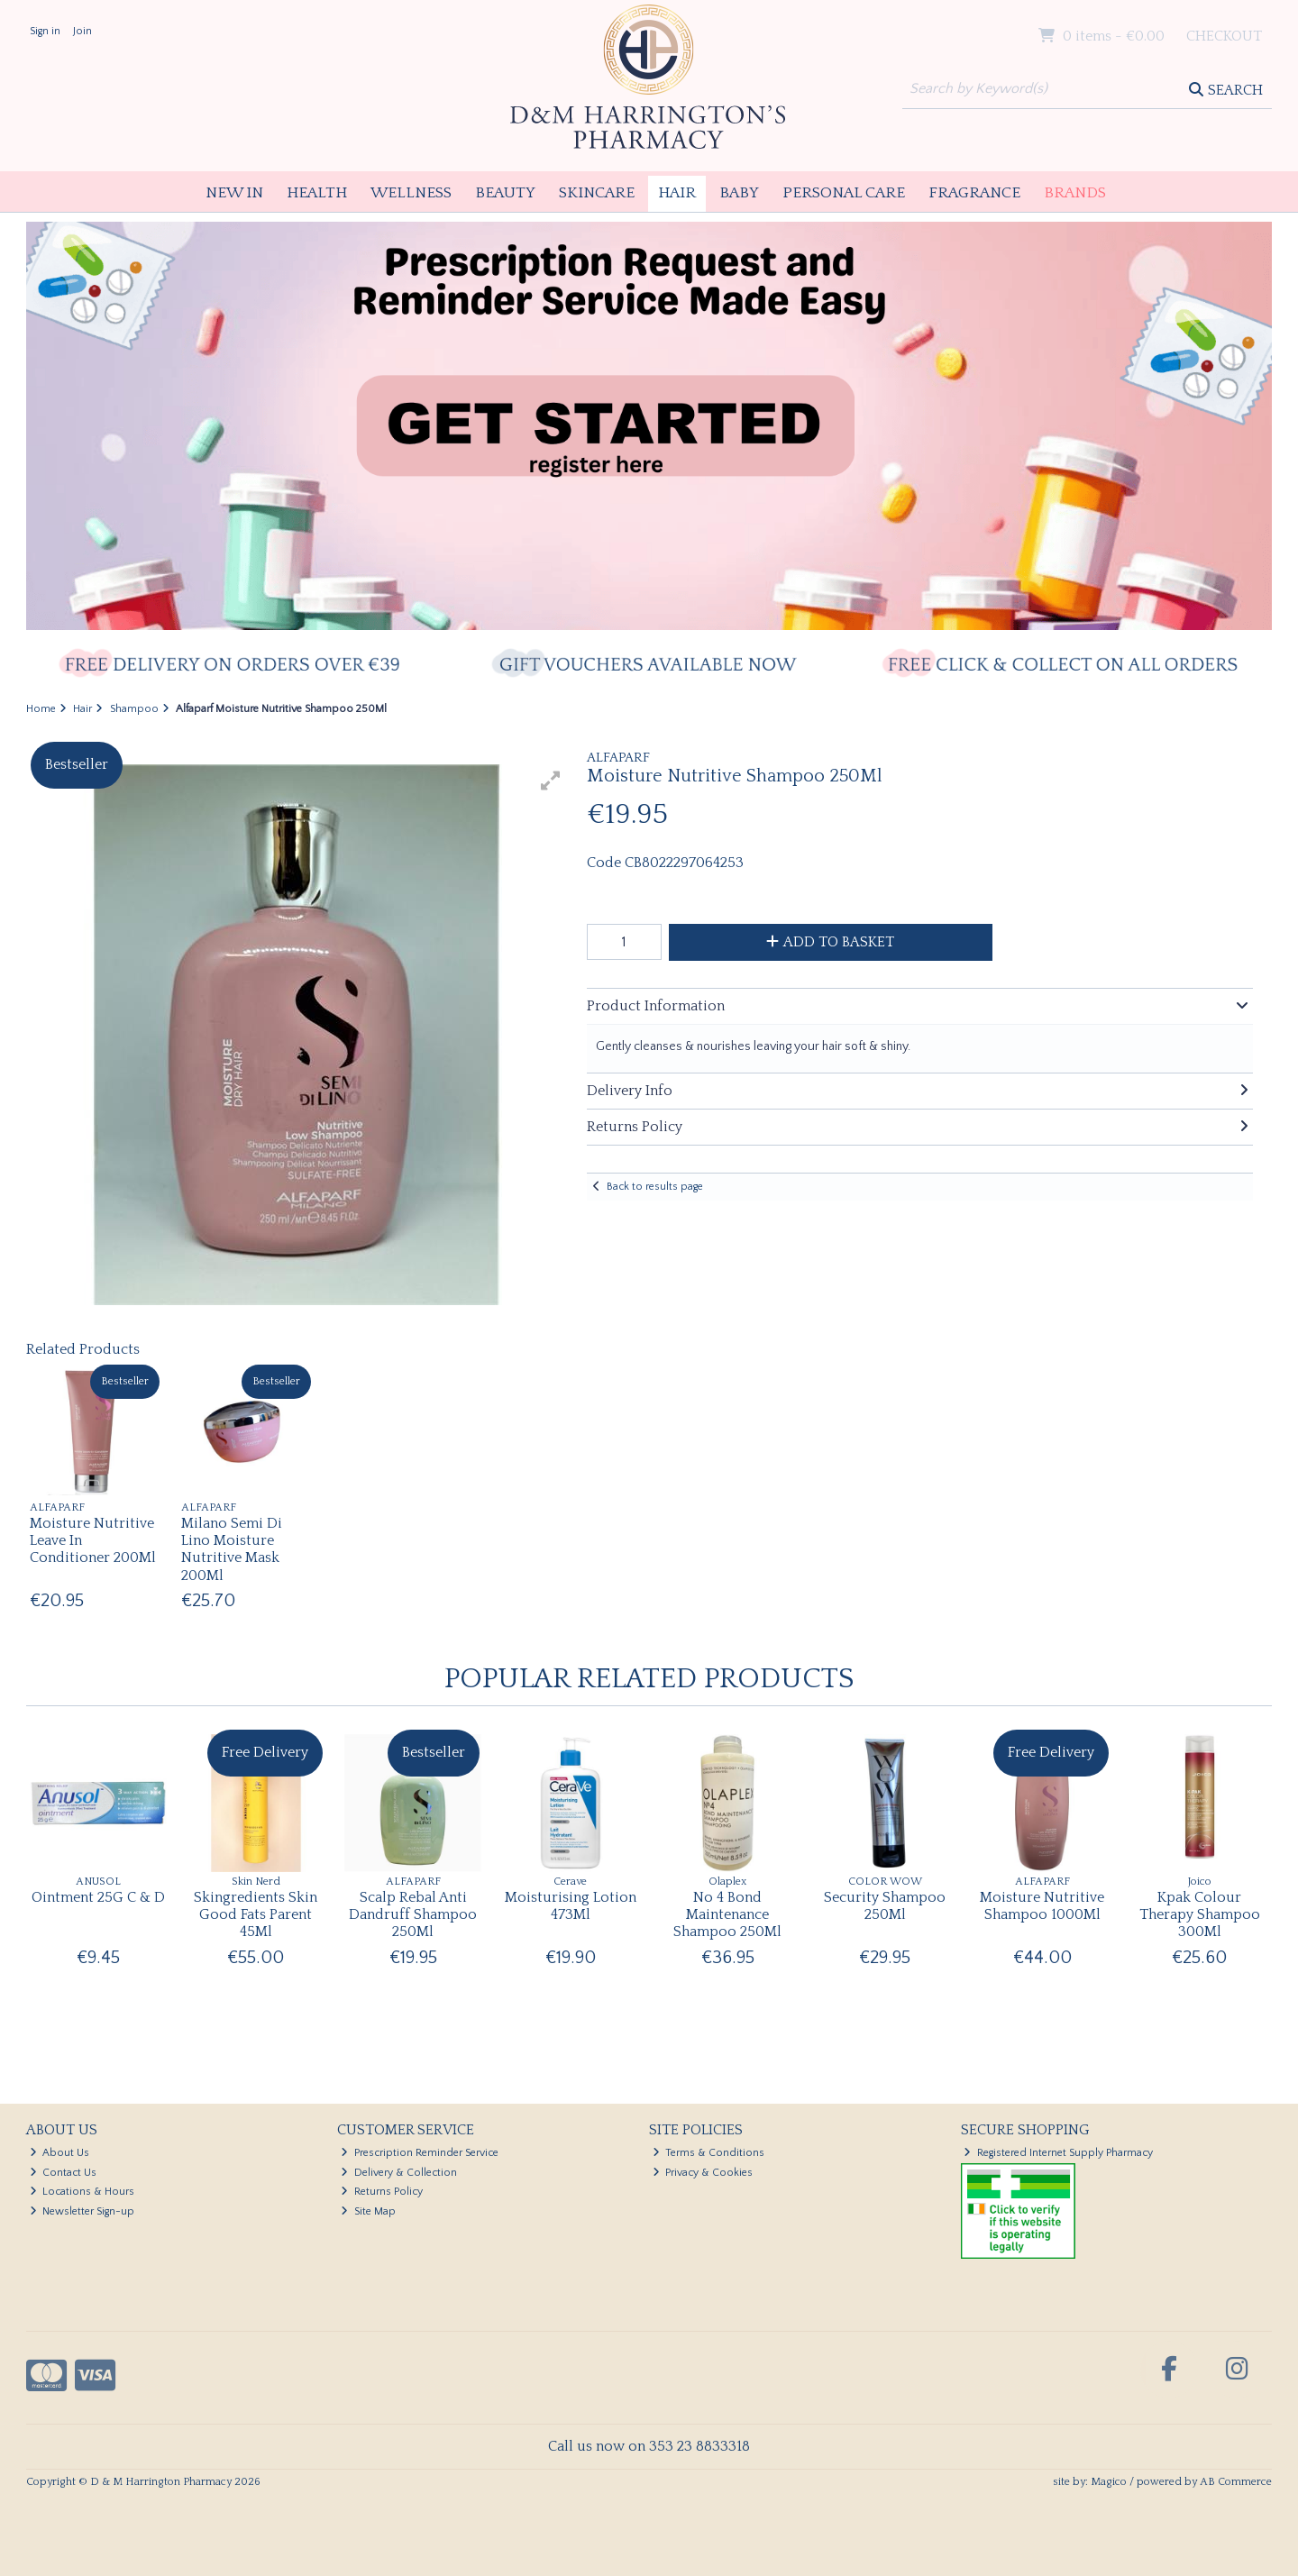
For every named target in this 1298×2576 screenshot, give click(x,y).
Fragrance (974, 193)
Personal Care (843, 193)
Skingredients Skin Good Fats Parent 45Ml (255, 1914)
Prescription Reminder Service (419, 2153)
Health (317, 193)
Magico (1109, 2482)
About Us (60, 2153)
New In (234, 193)
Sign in (45, 31)
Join (82, 31)
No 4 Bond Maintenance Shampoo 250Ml (727, 1914)
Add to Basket (830, 942)
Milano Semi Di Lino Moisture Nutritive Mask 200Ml (231, 1549)
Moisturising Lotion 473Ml (570, 1906)
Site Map (368, 2211)
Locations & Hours (82, 2191)
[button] (550, 780)
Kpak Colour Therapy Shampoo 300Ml (1199, 1914)
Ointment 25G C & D (98, 1897)
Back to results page (655, 1186)
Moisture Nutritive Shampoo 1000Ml (1042, 1906)
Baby (739, 193)
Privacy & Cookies (703, 2173)
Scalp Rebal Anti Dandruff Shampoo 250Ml (413, 1914)
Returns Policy (382, 2191)
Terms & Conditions (709, 2153)
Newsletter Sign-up (82, 2211)
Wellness (411, 193)
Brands (1075, 193)
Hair (677, 193)
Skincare (597, 193)
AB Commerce (1236, 2482)
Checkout (1224, 36)
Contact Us (63, 2173)
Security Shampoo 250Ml (885, 1906)
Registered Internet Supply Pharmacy (1058, 2153)
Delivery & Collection (399, 2173)
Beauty (505, 193)
